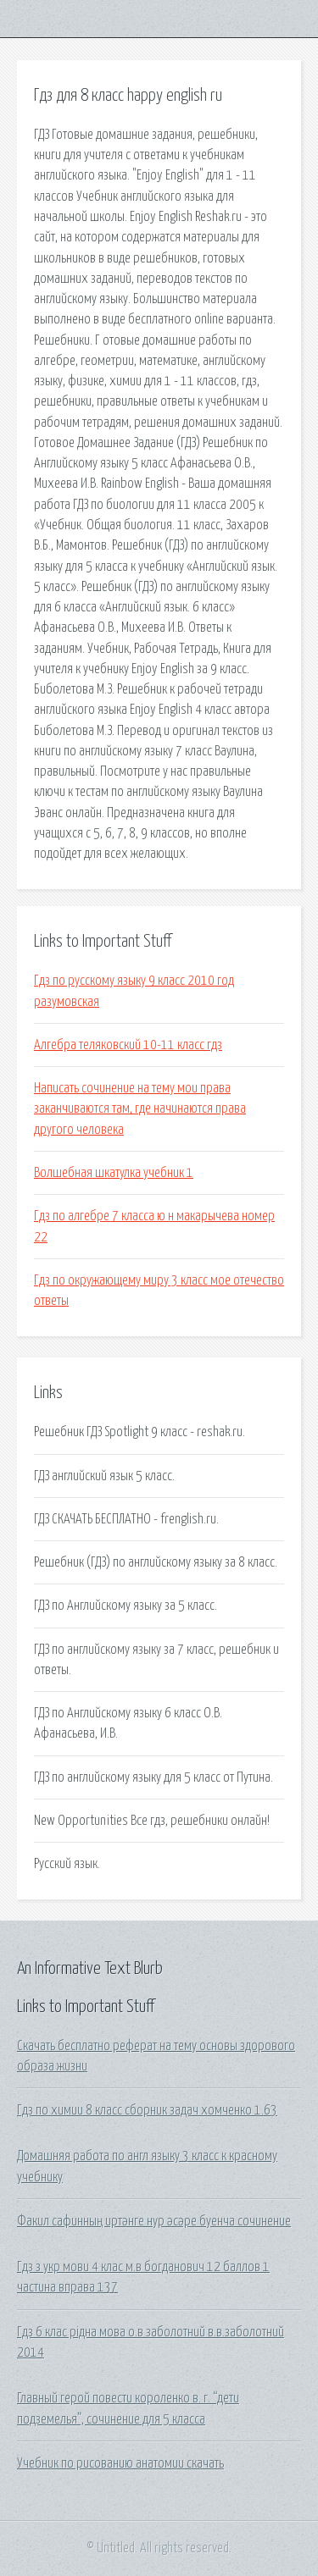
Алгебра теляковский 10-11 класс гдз (128, 1045)
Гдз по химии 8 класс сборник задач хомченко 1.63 (147, 2110)
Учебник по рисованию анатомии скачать (120, 2463)
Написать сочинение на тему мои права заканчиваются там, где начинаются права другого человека (140, 1108)
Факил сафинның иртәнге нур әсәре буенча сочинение (154, 2221)
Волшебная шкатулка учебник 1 (113, 1173)
